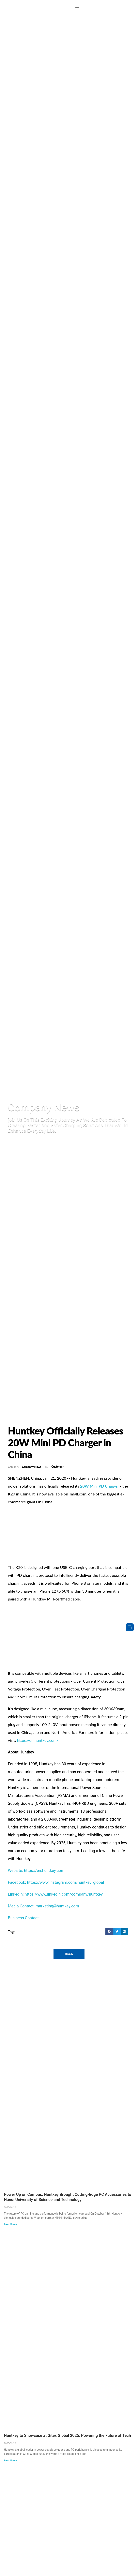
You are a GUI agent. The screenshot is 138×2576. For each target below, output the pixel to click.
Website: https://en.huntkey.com (36, 1870)
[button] (109, 1931)
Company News (31, 1466)
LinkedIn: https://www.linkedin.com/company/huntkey (55, 1894)
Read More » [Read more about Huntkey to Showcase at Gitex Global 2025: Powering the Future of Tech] (10, 2460)
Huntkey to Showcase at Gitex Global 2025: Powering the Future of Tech (67, 2435)
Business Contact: (24, 1918)
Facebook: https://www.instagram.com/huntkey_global (56, 1882)
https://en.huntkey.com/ (37, 1740)
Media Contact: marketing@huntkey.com (43, 1906)
